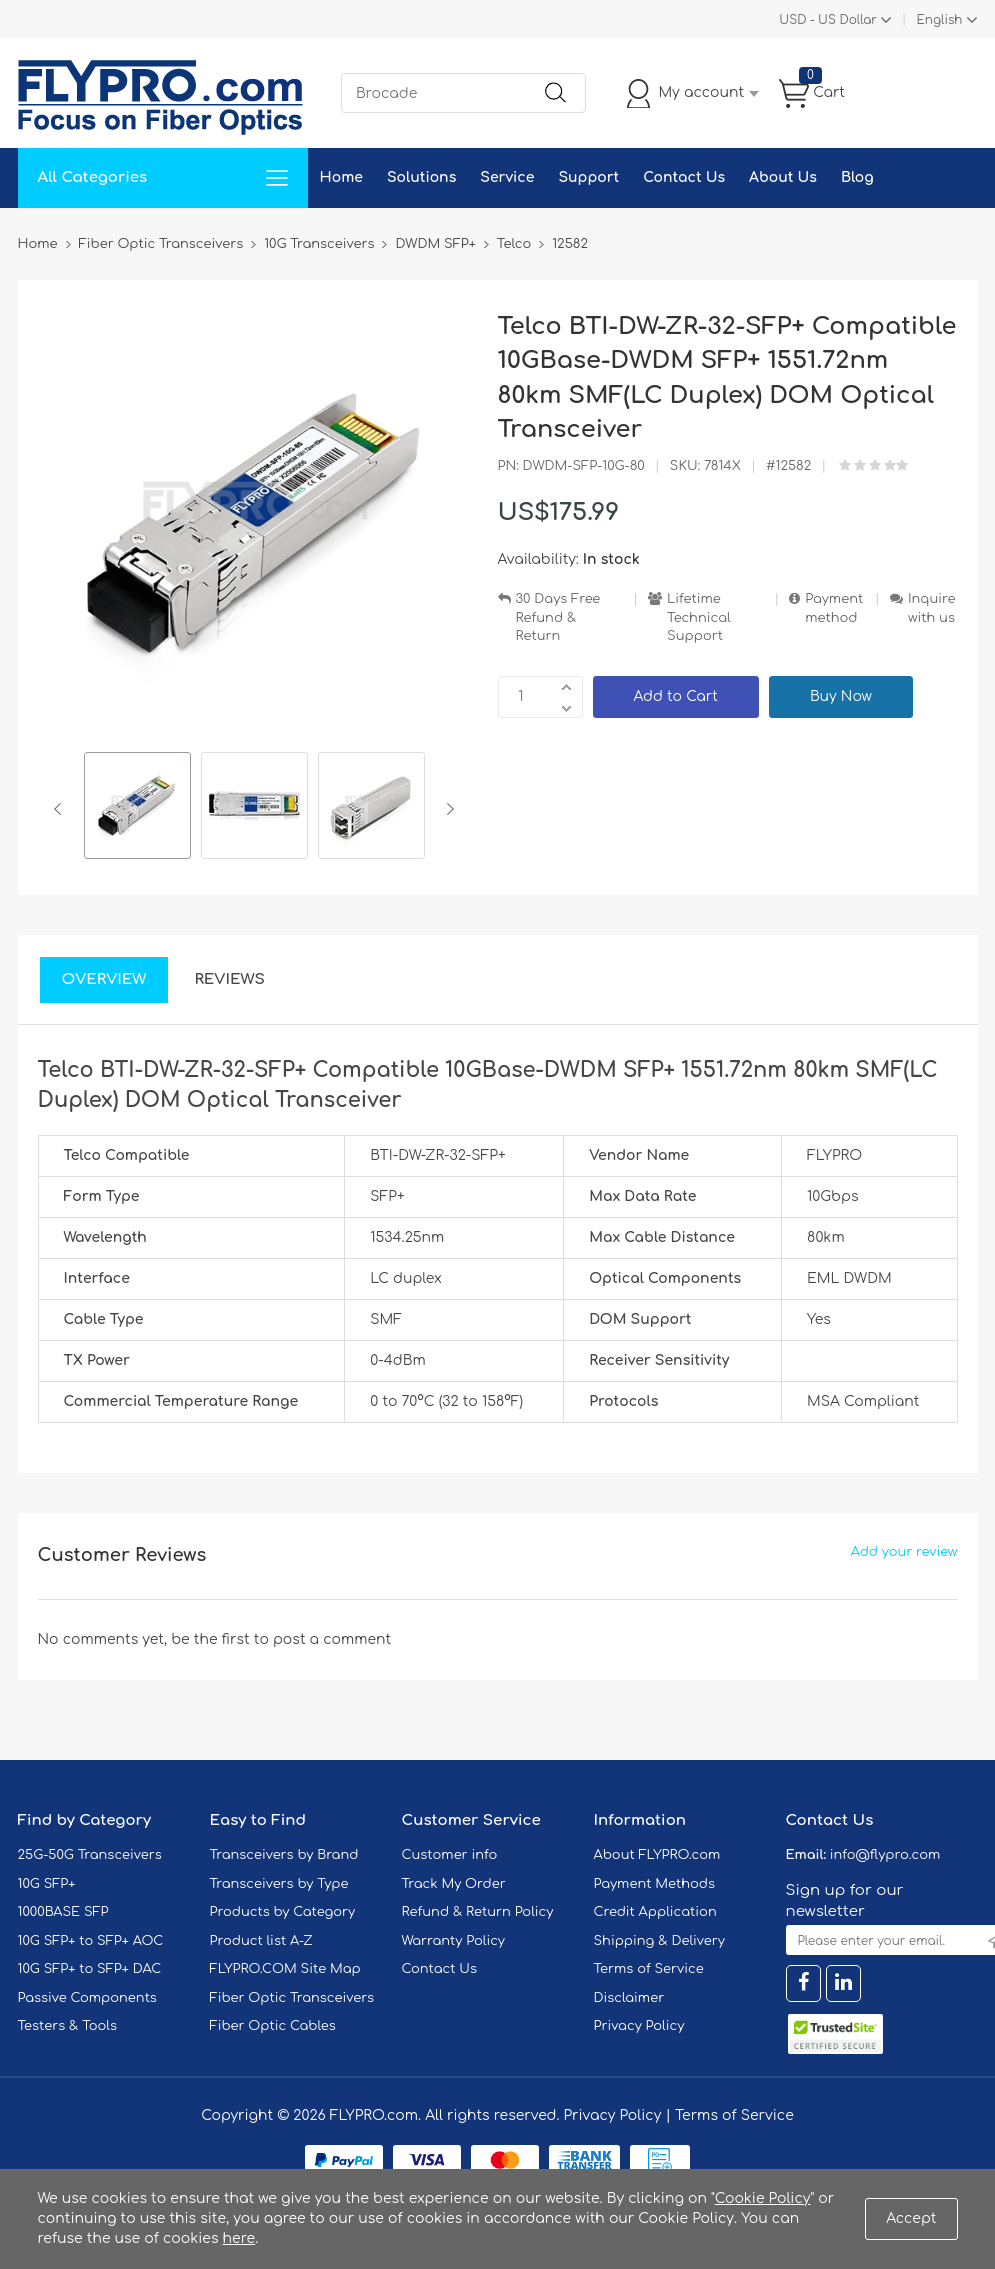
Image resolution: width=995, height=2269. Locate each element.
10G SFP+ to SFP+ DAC (90, 1969)
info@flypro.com (885, 1855)
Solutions (421, 177)
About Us (783, 177)
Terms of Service (649, 1969)
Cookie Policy (763, 2198)
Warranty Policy (454, 1941)
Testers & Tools (68, 2026)
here (239, 2238)
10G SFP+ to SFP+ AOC (91, 1941)
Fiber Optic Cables (273, 2026)
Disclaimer (629, 1998)
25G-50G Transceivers (90, 1855)
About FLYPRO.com (657, 1855)
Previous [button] (61, 809)
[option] (137, 808)
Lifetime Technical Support (699, 617)
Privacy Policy (639, 2026)
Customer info (450, 1855)
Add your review (904, 1552)
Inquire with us (932, 608)
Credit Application (655, 1912)
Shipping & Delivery (659, 1941)
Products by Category (283, 1912)
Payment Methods (655, 1884)
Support (588, 177)
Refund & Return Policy (478, 1912)
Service (507, 177)
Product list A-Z (261, 1941)
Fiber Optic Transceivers (292, 1998)
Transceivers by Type (279, 1884)
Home (341, 177)
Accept (911, 2218)
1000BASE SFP (63, 1912)
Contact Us (684, 177)
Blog (857, 177)
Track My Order (454, 1884)
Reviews (229, 979)
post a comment (332, 1639)
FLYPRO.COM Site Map (285, 1969)
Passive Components (87, 1998)
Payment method (834, 608)
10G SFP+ (47, 1884)
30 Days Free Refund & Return (558, 617)
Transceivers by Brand (284, 1855)
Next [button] (446, 809)
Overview (104, 979)
